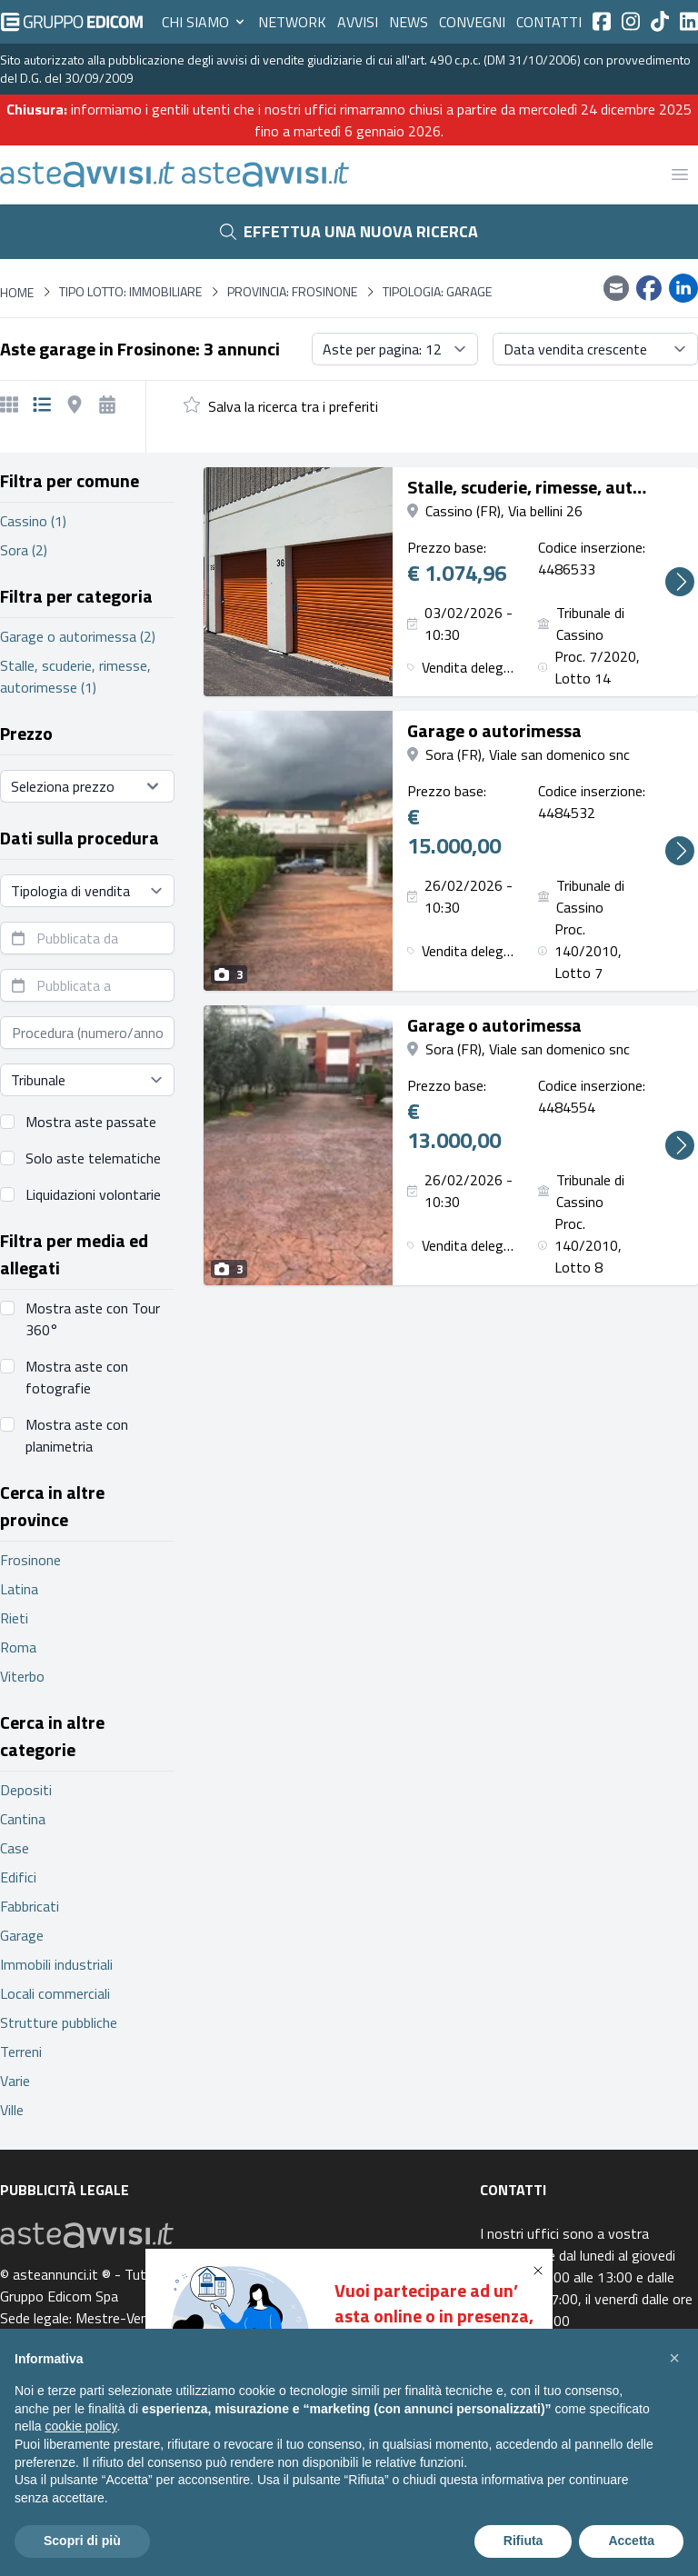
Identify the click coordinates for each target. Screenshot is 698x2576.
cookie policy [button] (80, 2426)
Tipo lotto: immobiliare (130, 292)
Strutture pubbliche (58, 2022)
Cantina (22, 1819)
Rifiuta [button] (523, 2540)
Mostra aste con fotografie (76, 1377)
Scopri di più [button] (82, 2540)
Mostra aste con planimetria (76, 1435)
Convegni (472, 22)
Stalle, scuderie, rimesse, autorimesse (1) (75, 676)
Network (292, 22)
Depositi (26, 1790)
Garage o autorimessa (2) (77, 636)
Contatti (549, 22)
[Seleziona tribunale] (87, 1079)
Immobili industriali (56, 1964)
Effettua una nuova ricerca (349, 231)
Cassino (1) (33, 521)
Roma (18, 1647)
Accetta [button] (631, 2540)
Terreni (21, 2051)
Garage (22, 1935)
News (408, 22)
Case (14, 1848)
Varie (15, 2081)
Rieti (14, 1618)
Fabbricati (29, 1906)
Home (17, 292)
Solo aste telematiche (93, 1158)
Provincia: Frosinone (292, 292)
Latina (19, 1589)
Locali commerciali (55, 1993)
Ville (12, 2110)
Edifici (18, 1877)
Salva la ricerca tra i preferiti (293, 406)
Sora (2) (23, 550)
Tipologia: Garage (437, 292)
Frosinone (30, 1560)
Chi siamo (204, 22)
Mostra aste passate (90, 1122)
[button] (542, 2270)
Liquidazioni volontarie (93, 1194)
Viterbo (22, 1676)
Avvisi (357, 22)
